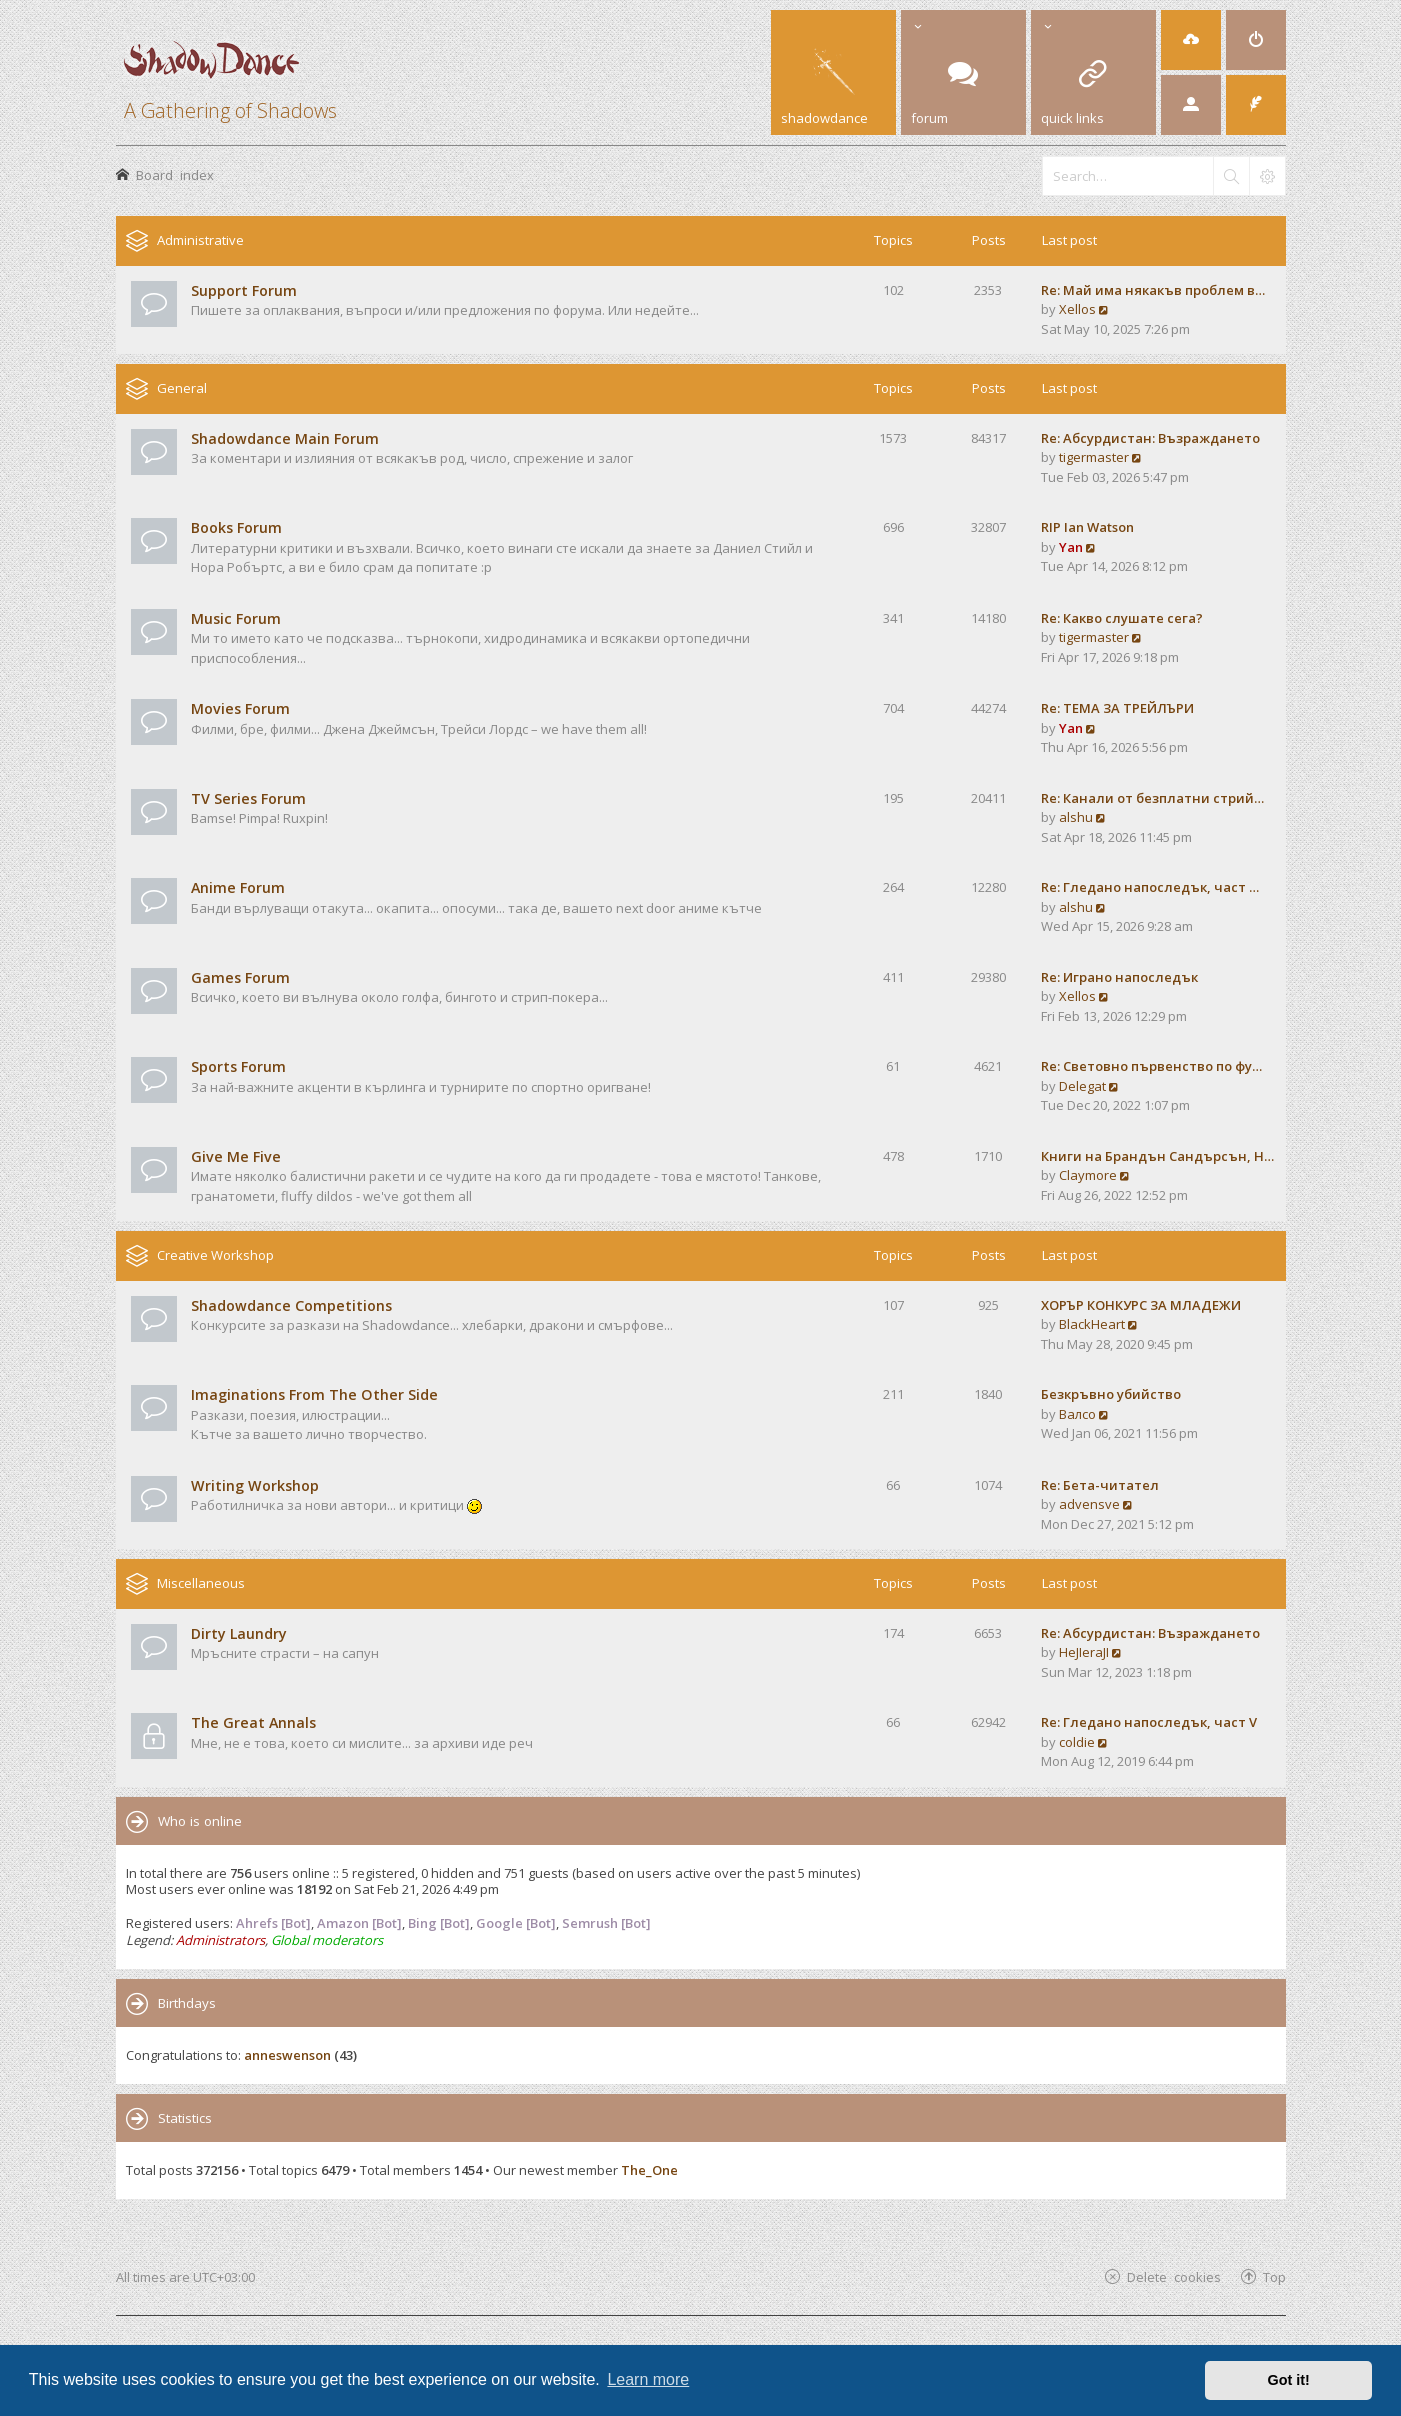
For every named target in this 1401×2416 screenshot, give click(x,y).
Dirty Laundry (239, 1633)
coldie (1077, 1742)
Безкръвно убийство (1111, 1394)
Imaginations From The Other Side (314, 1394)
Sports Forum (238, 1066)
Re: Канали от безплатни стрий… (1152, 798)
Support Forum (244, 290)
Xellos (1077, 309)
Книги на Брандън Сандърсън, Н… (1157, 1156)
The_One (649, 2170)
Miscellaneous (201, 1583)
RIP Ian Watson (1087, 527)
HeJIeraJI (1084, 1652)
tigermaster (1094, 457)
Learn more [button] (648, 2379)
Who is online (200, 1821)
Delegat (1082, 1086)
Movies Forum (240, 708)
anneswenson (287, 2055)
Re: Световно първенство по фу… (1151, 1066)
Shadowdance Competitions (291, 1305)
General (182, 388)
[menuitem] (1191, 40)
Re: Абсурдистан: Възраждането (1150, 438)
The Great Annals (253, 1722)
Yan (1071, 547)
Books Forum (236, 527)
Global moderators (327, 1940)
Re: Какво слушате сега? (1122, 618)
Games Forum (240, 977)
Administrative (200, 240)
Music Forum (236, 618)
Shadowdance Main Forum (285, 438)
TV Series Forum (248, 798)
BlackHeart (1092, 1324)
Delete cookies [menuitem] (1174, 2276)
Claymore (1088, 1175)
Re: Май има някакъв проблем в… (1153, 290)
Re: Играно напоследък (1119, 977)
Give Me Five (236, 1156)
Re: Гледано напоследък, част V (1149, 1722)
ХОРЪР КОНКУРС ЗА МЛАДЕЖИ (1141, 1305)
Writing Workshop (255, 1485)
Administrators (220, 1940)
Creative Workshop (215, 1255)
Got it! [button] (1289, 2380)
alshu (1076, 817)
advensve (1089, 1504)
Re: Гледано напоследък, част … (1150, 887)
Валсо (1077, 1414)
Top (1274, 2276)
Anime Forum (238, 887)
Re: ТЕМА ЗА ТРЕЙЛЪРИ (1117, 708)
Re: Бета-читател (1100, 1485)
